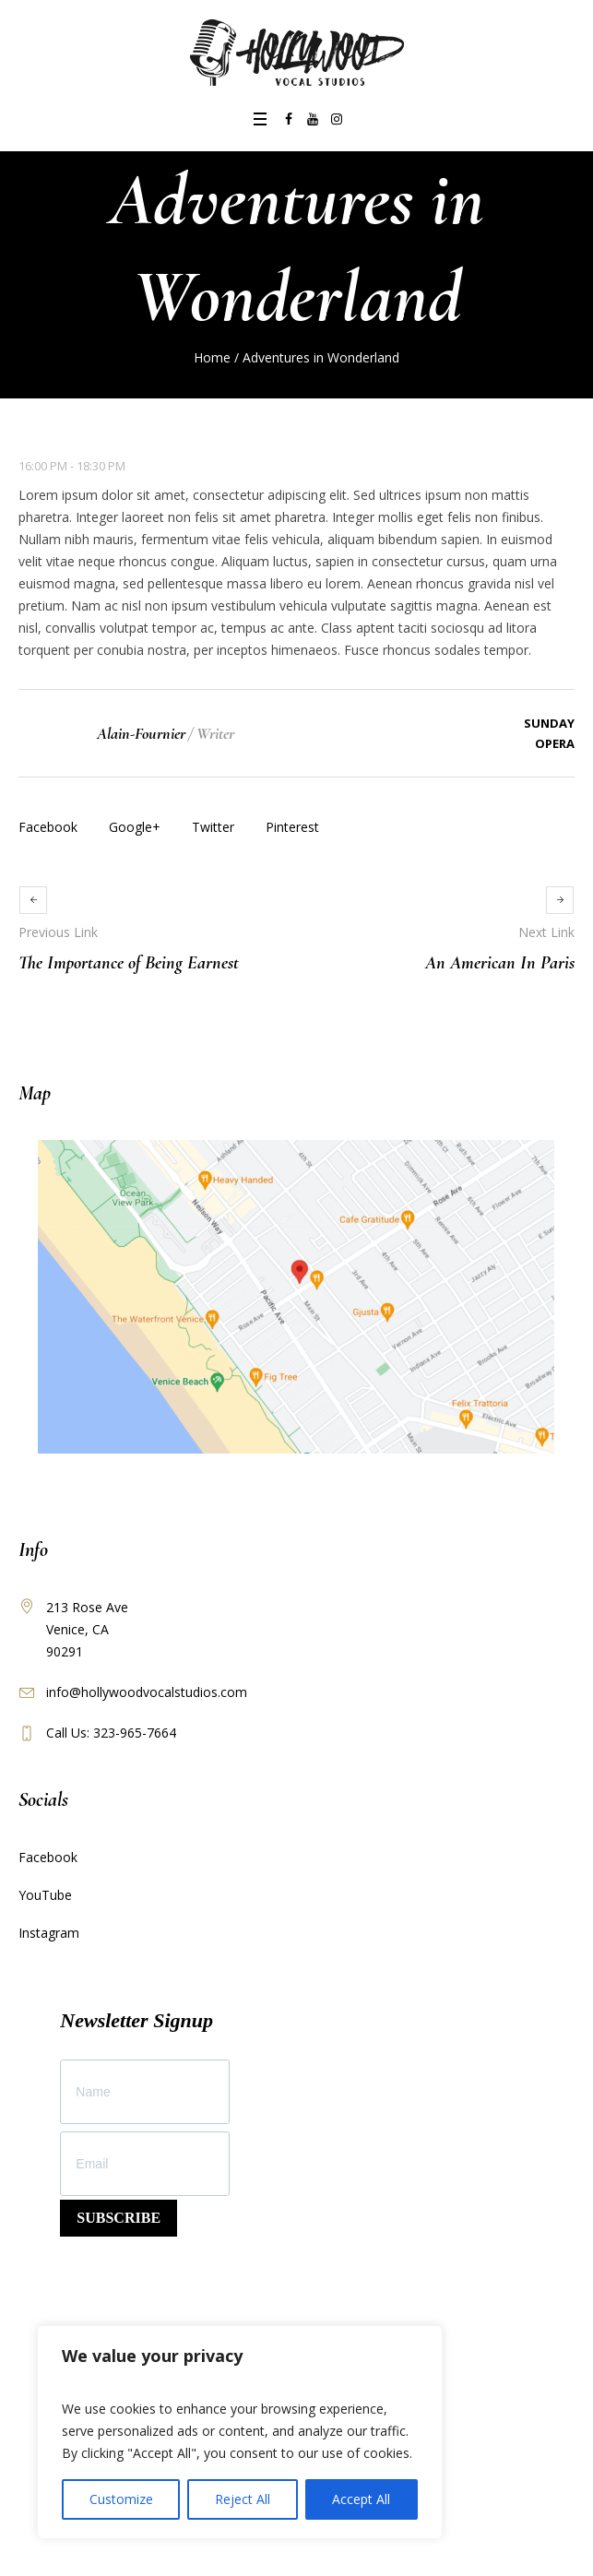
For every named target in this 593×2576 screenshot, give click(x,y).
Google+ (134, 827)
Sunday (549, 723)
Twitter (213, 827)
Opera (555, 743)
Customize (121, 2499)
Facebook (47, 827)
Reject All (242, 2499)
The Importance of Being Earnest (128, 963)
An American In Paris (500, 963)
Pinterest (292, 827)
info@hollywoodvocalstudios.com (146, 1692)
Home (212, 357)
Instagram (48, 1932)
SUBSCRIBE (118, 2218)
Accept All (361, 2499)
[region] (240, 2432)
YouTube (45, 1895)
